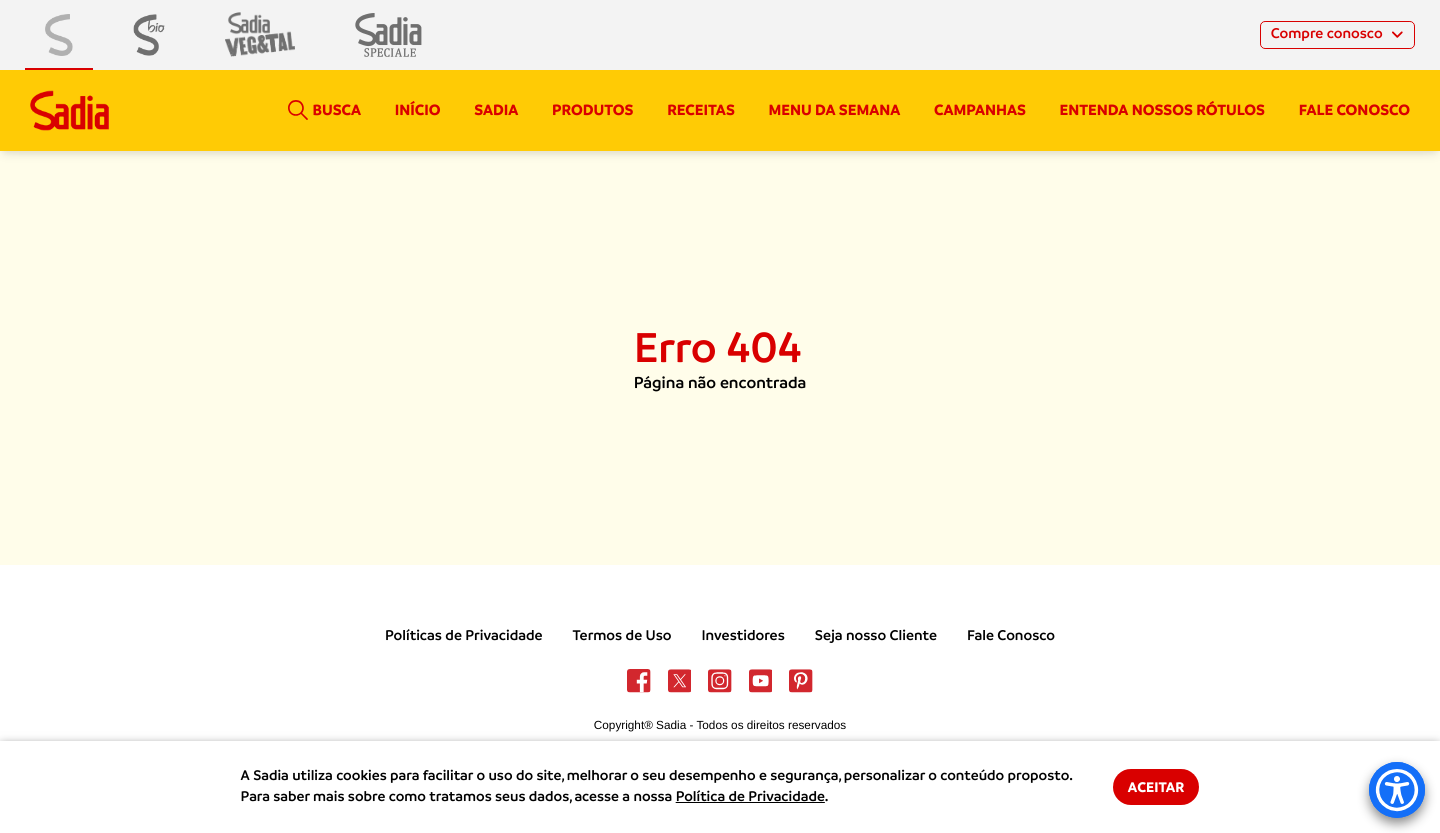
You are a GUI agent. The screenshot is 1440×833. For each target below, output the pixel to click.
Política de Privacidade (750, 797)
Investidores (742, 636)
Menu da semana (835, 110)
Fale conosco (1354, 110)
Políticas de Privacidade (464, 636)
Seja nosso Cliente (876, 636)
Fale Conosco (1011, 636)
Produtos (592, 110)
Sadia (496, 110)
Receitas (701, 110)
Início (418, 110)
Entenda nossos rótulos (1162, 110)
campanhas (980, 110)
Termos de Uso (622, 636)
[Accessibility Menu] (1397, 790)
